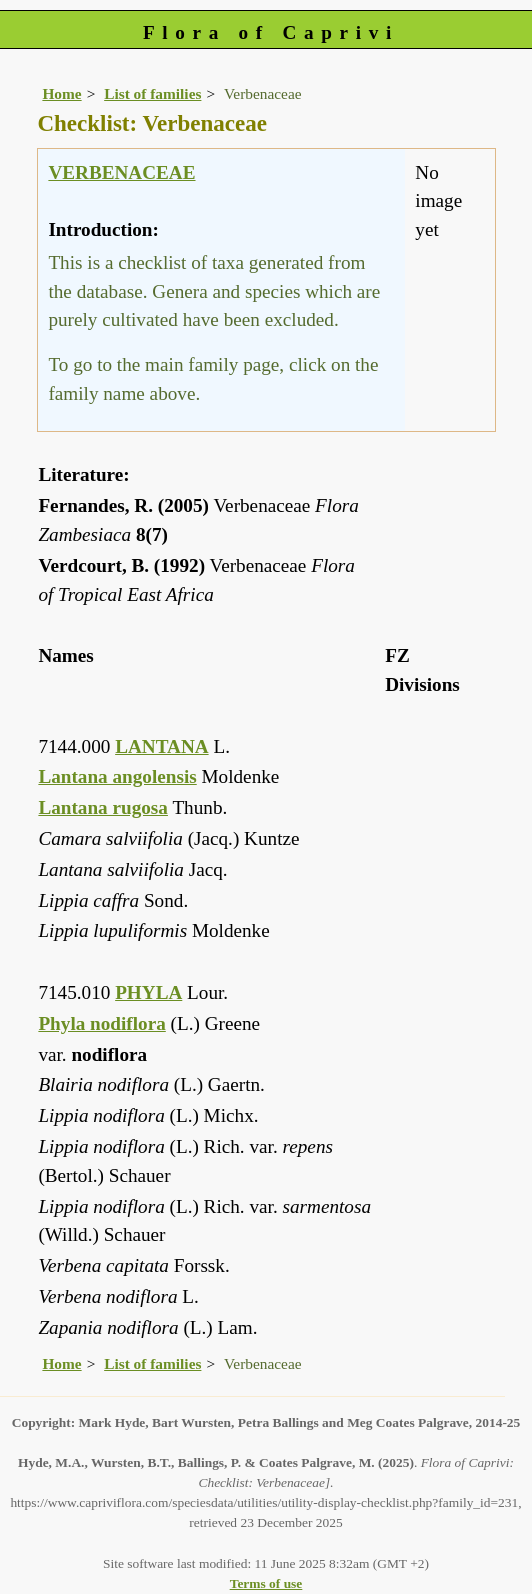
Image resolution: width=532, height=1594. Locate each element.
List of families (152, 93)
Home (61, 93)
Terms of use (266, 1583)
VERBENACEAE (121, 172)
